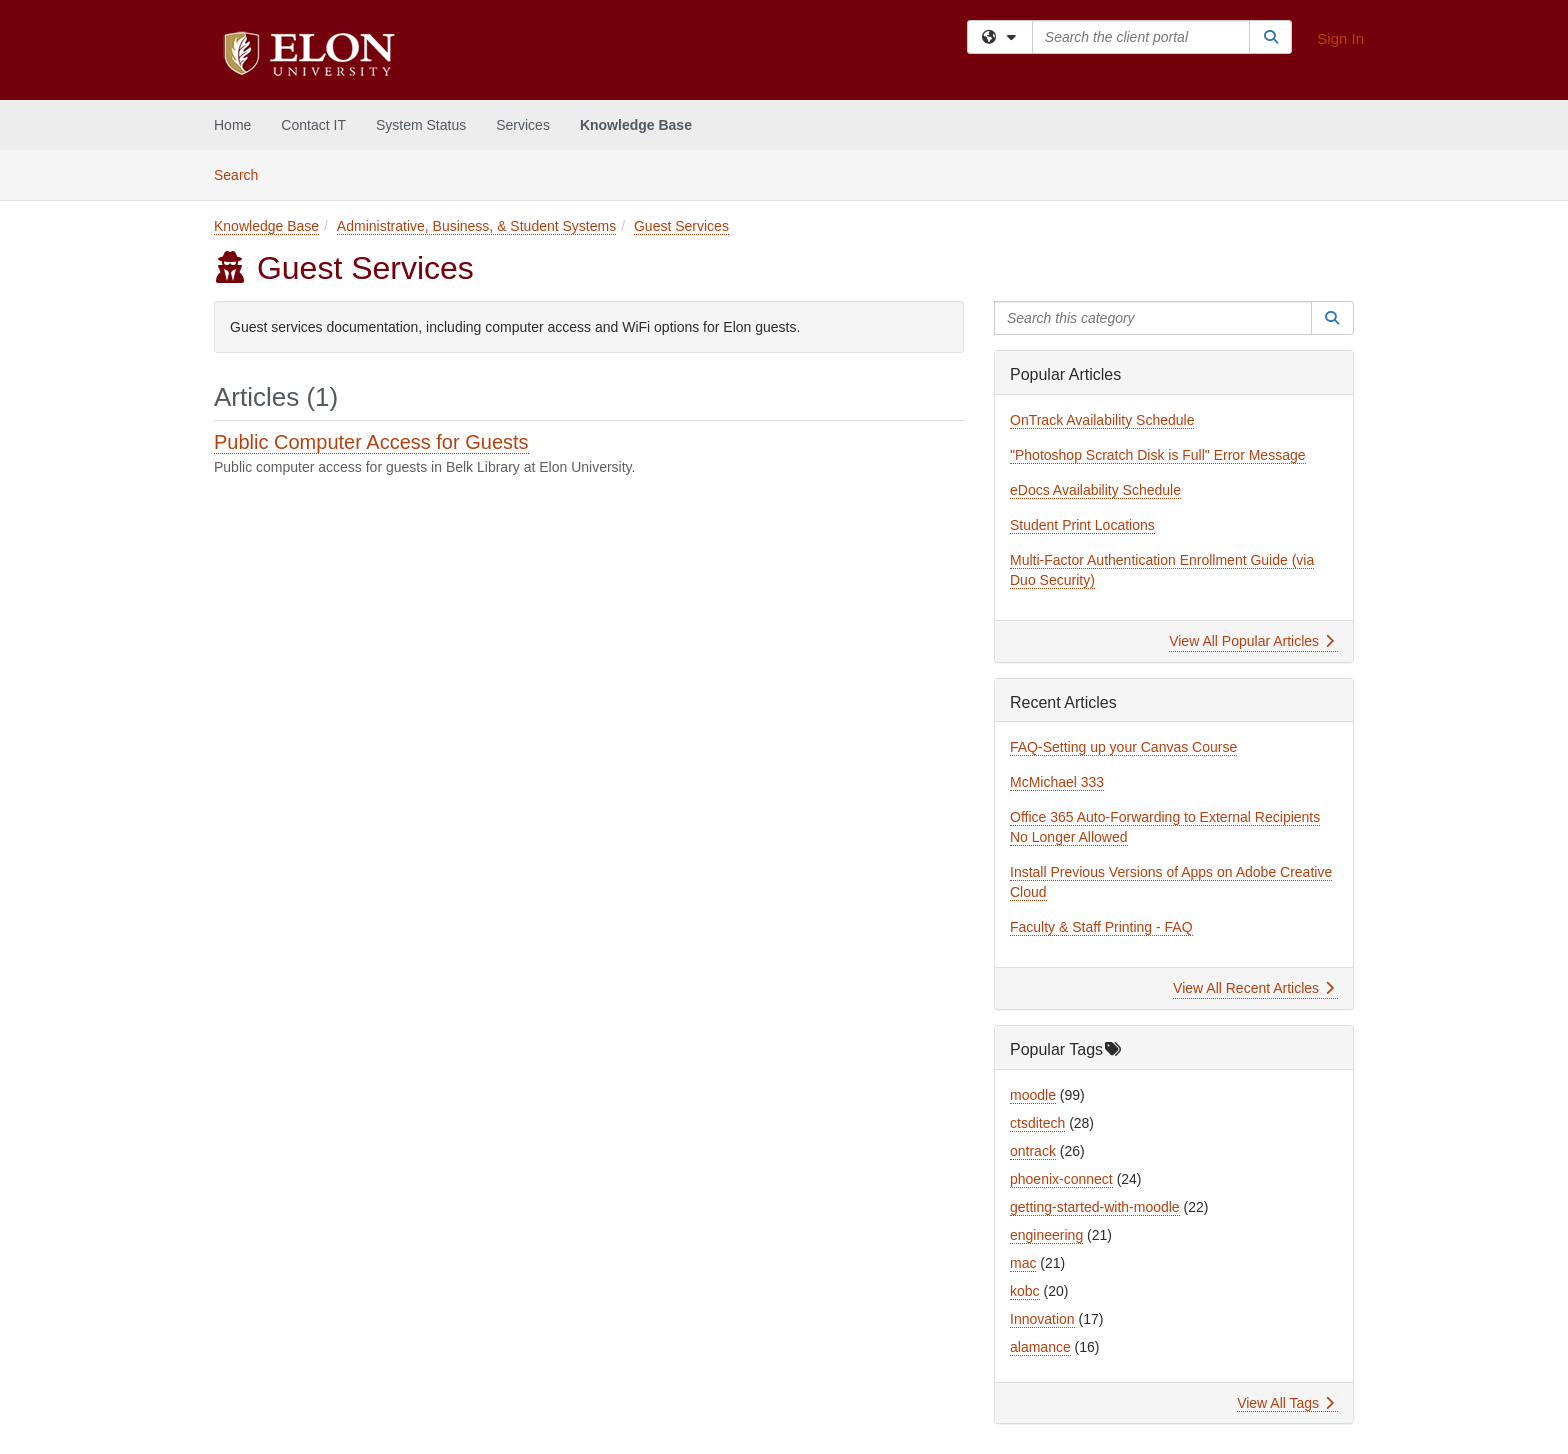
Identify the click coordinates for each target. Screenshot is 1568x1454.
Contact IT (313, 125)
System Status (421, 125)
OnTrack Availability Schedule (1102, 420)
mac (1023, 1263)
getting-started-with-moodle (1095, 1207)
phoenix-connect (1061, 1179)
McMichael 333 (1057, 782)
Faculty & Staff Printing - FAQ (1101, 927)
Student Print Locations (1082, 525)
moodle (1033, 1095)
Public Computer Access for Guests (371, 442)
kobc (1025, 1291)
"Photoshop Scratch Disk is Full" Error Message (1158, 455)
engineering (1046, 1235)
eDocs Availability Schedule (1095, 490)
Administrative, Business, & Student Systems (476, 226)
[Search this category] (1153, 318)
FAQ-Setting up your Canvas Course (1123, 747)
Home (232, 125)
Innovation (1042, 1319)
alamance (1040, 1347)
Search (243, 173)
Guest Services (681, 226)
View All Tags (1285, 1403)
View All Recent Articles (1253, 988)
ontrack (1033, 1151)
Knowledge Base (636, 125)
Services (523, 125)
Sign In (1340, 38)
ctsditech (1037, 1123)
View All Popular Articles (1251, 641)
